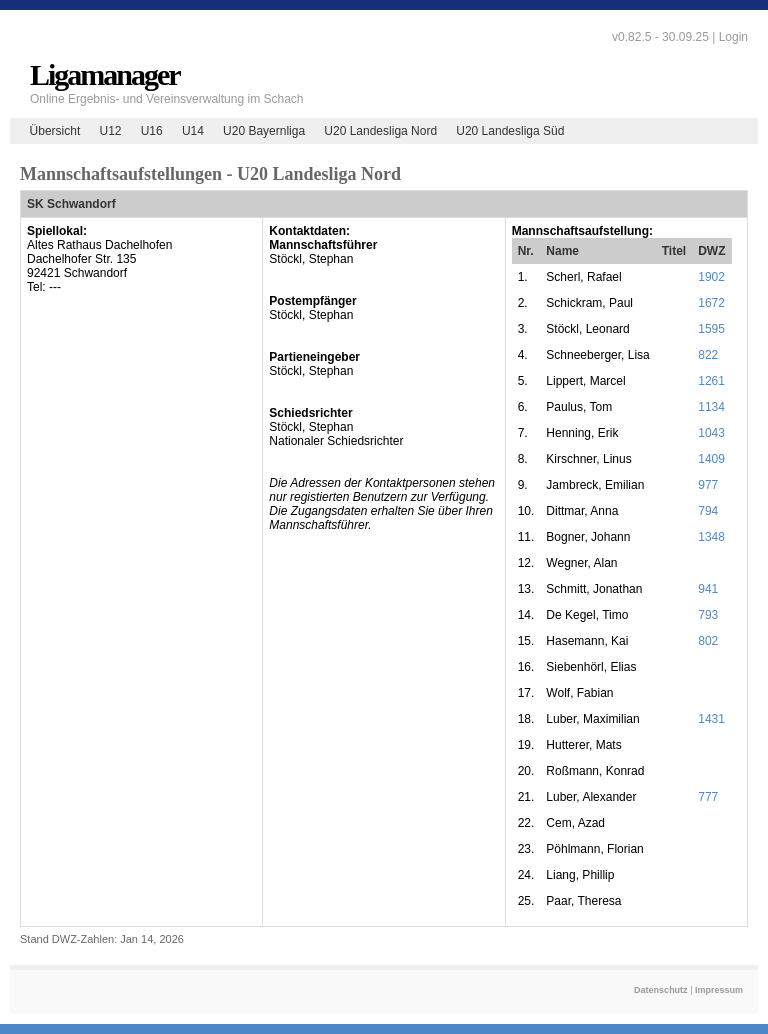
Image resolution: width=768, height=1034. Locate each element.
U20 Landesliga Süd (510, 131)
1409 (711, 459)
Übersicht (55, 131)
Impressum (719, 990)
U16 (152, 131)
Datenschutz (661, 990)
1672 (711, 303)
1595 (711, 329)
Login (733, 37)
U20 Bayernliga (264, 131)
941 (708, 589)
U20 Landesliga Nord (380, 131)
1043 (711, 433)
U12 (110, 131)
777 (708, 797)
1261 (711, 381)
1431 (711, 719)
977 (708, 485)
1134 (711, 407)
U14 (193, 131)
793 (708, 615)
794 (708, 511)
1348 (711, 537)
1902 (711, 277)
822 (708, 355)
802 (708, 641)
